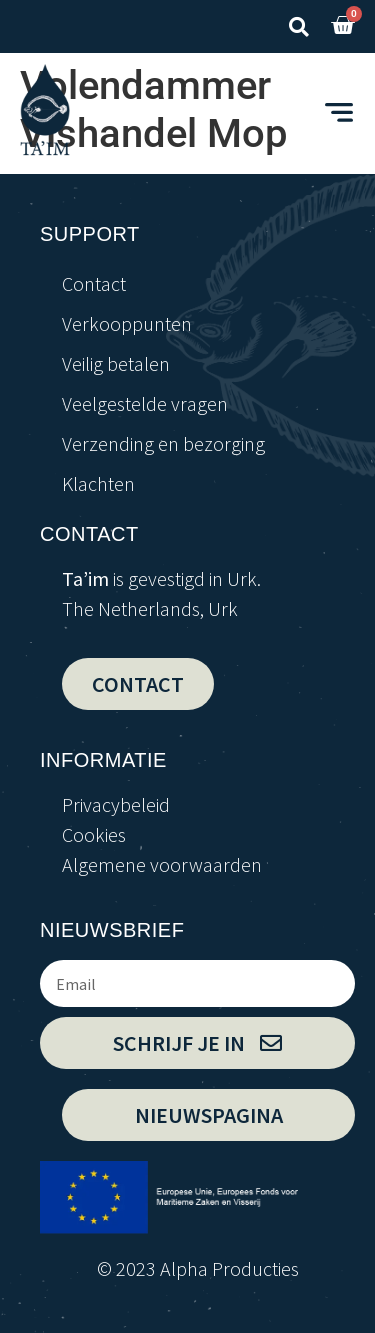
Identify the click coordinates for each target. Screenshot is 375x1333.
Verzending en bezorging (163, 443)
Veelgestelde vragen (145, 403)
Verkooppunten (127, 323)
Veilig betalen (116, 363)
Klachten (98, 483)
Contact (94, 283)
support (90, 234)
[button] (298, 26)
